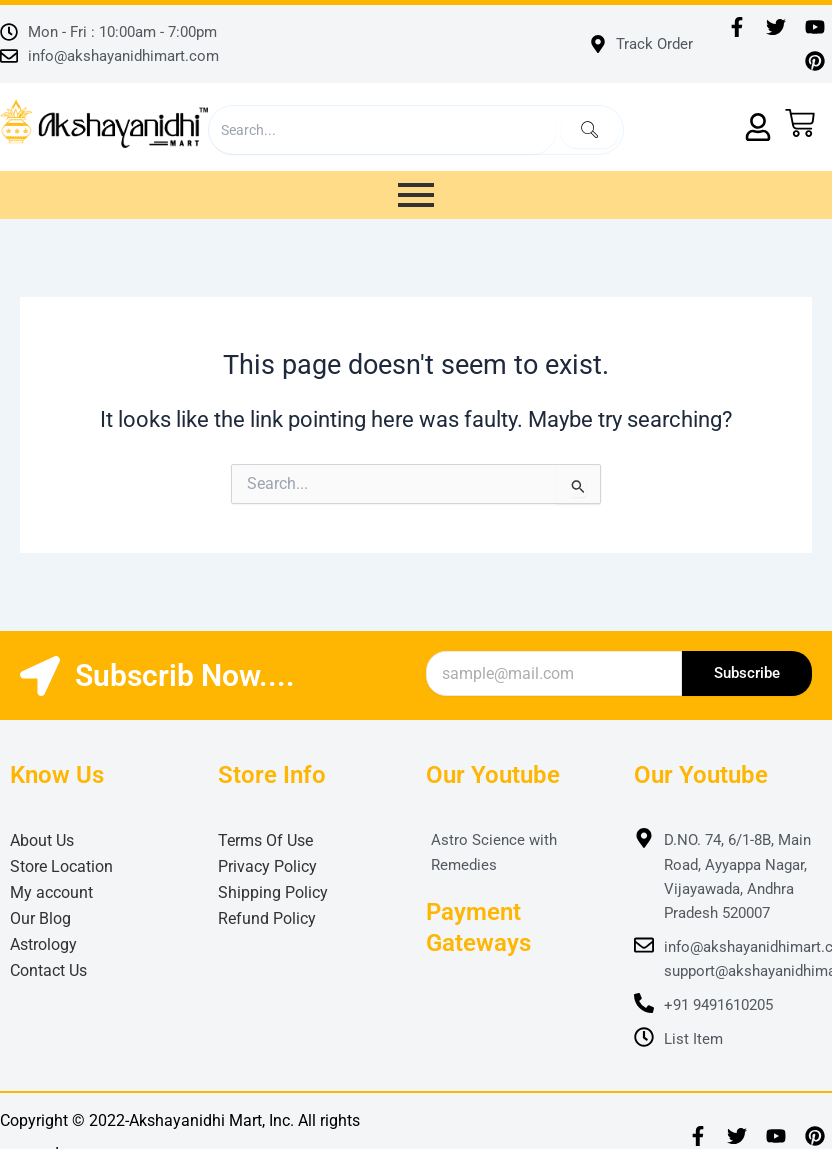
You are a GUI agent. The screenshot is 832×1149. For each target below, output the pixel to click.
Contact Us (48, 970)
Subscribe (747, 673)
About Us (42, 840)
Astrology (43, 944)
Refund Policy (267, 918)
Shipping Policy (273, 892)
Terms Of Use (265, 840)
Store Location (61, 866)
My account (51, 892)
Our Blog (40, 918)
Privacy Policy (267, 866)
